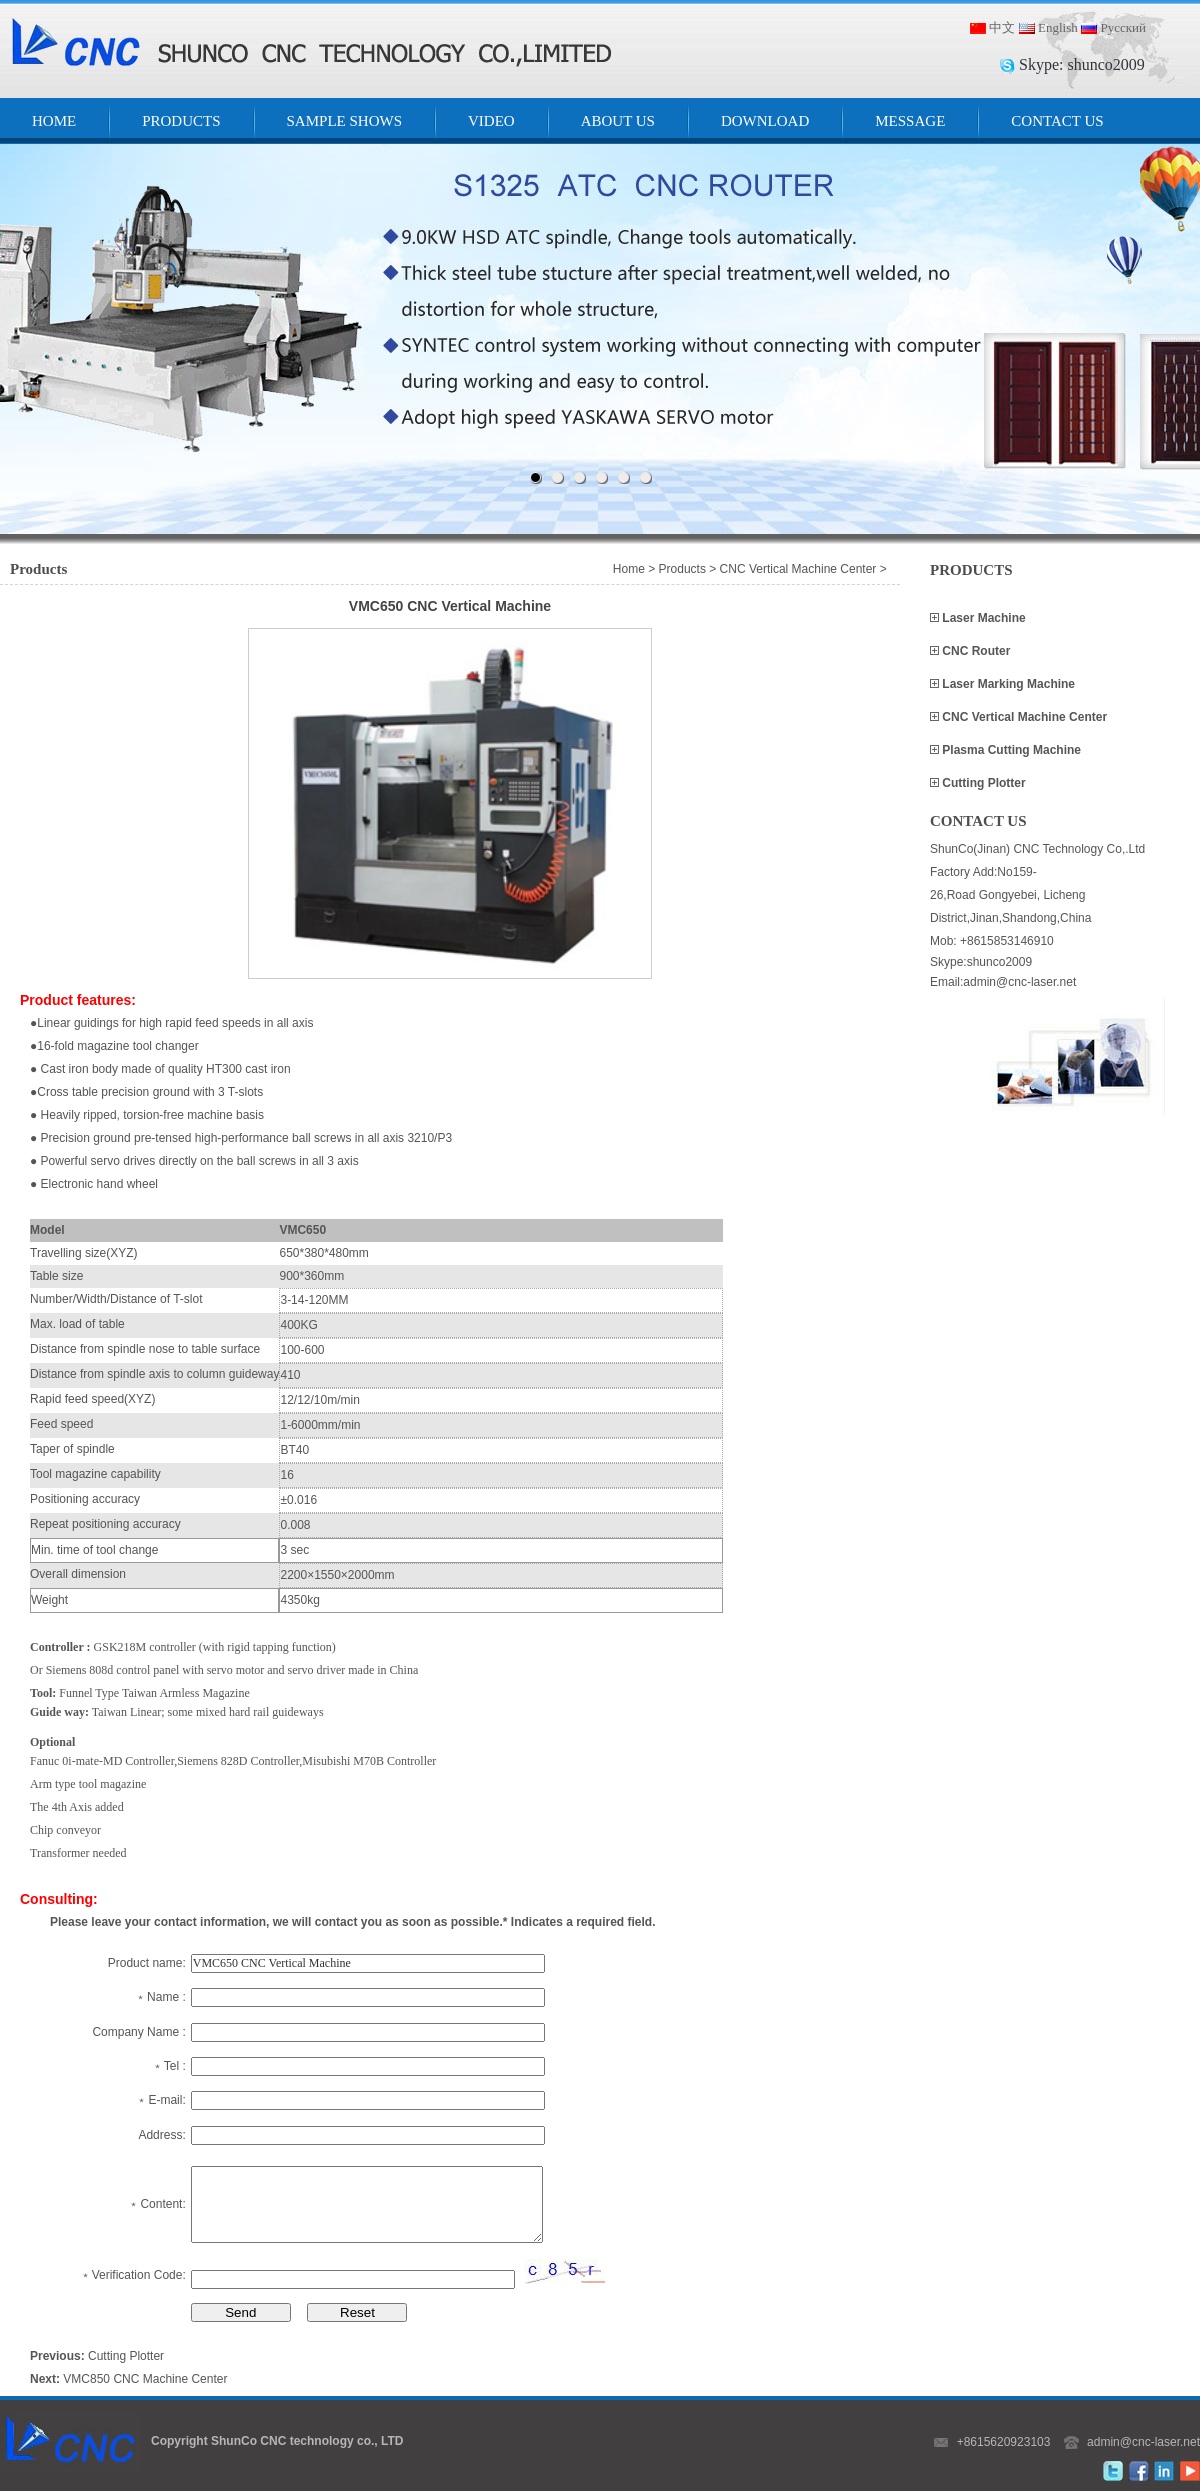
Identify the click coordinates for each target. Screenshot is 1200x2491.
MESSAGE (910, 121)
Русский (1123, 27)
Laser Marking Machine (1007, 684)
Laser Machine (982, 618)
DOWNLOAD (765, 121)
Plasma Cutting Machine (1010, 750)
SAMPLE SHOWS (344, 121)
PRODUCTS (181, 121)
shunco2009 (1105, 64)
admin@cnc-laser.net (1143, 2442)
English (1058, 27)
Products (682, 569)
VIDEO (491, 121)
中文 (1002, 27)
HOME (54, 121)
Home (629, 569)
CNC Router (974, 651)
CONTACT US (1057, 121)
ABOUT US (618, 121)
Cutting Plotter (982, 783)
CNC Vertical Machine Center (1023, 717)
